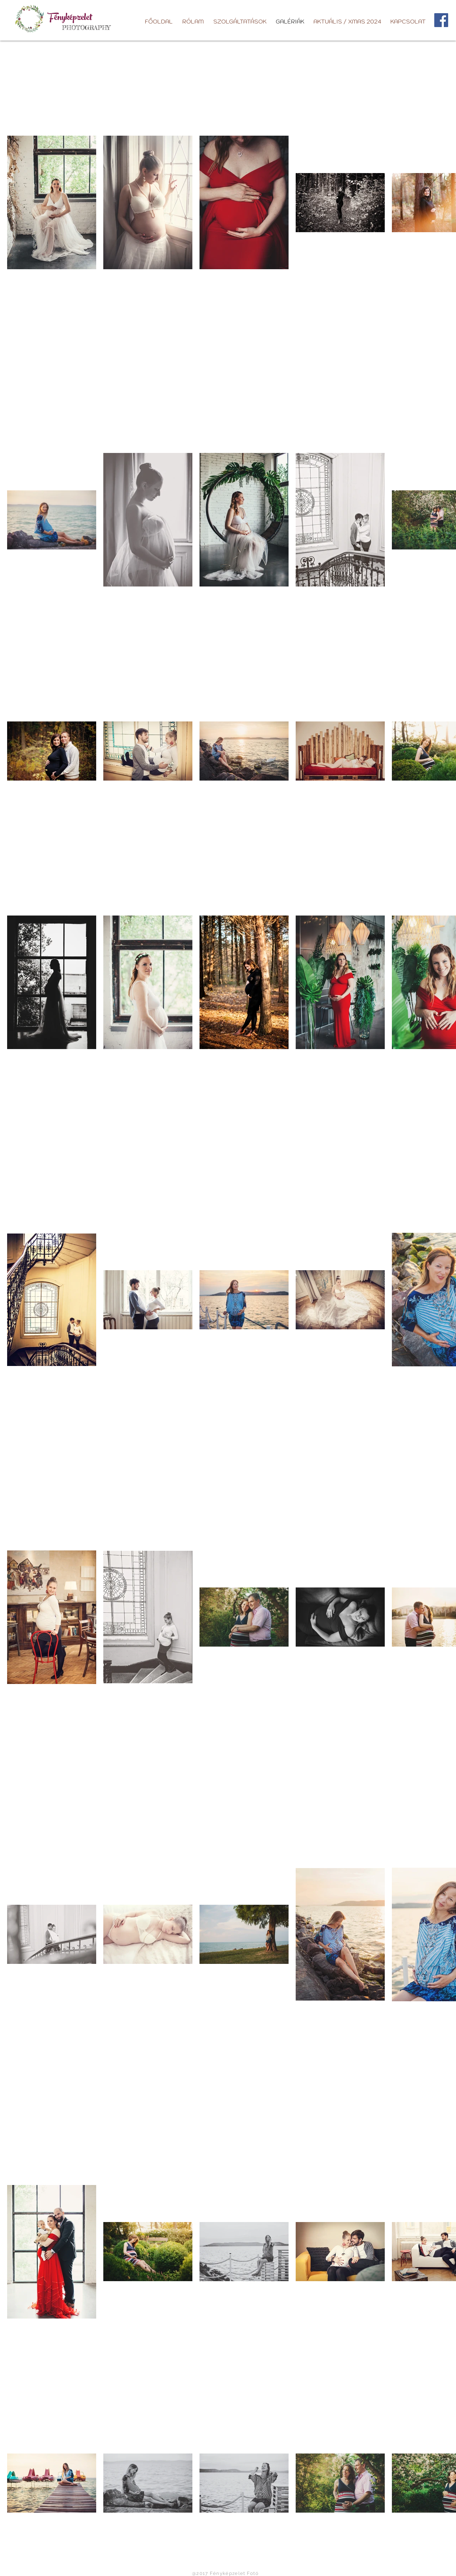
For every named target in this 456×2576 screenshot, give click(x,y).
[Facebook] (441, 20)
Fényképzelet (70, 18)
